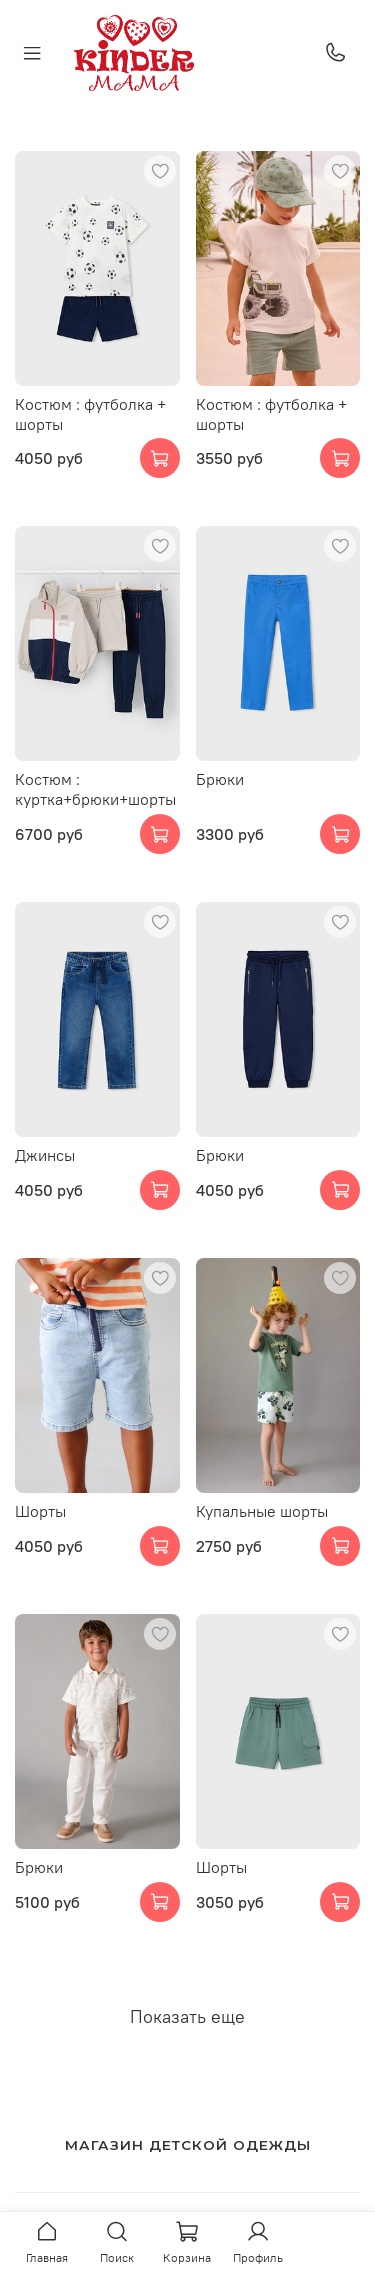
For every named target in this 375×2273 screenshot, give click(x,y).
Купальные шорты (262, 1511)
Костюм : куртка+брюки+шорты (95, 789)
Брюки (220, 779)
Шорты (40, 1511)
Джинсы (45, 1155)
